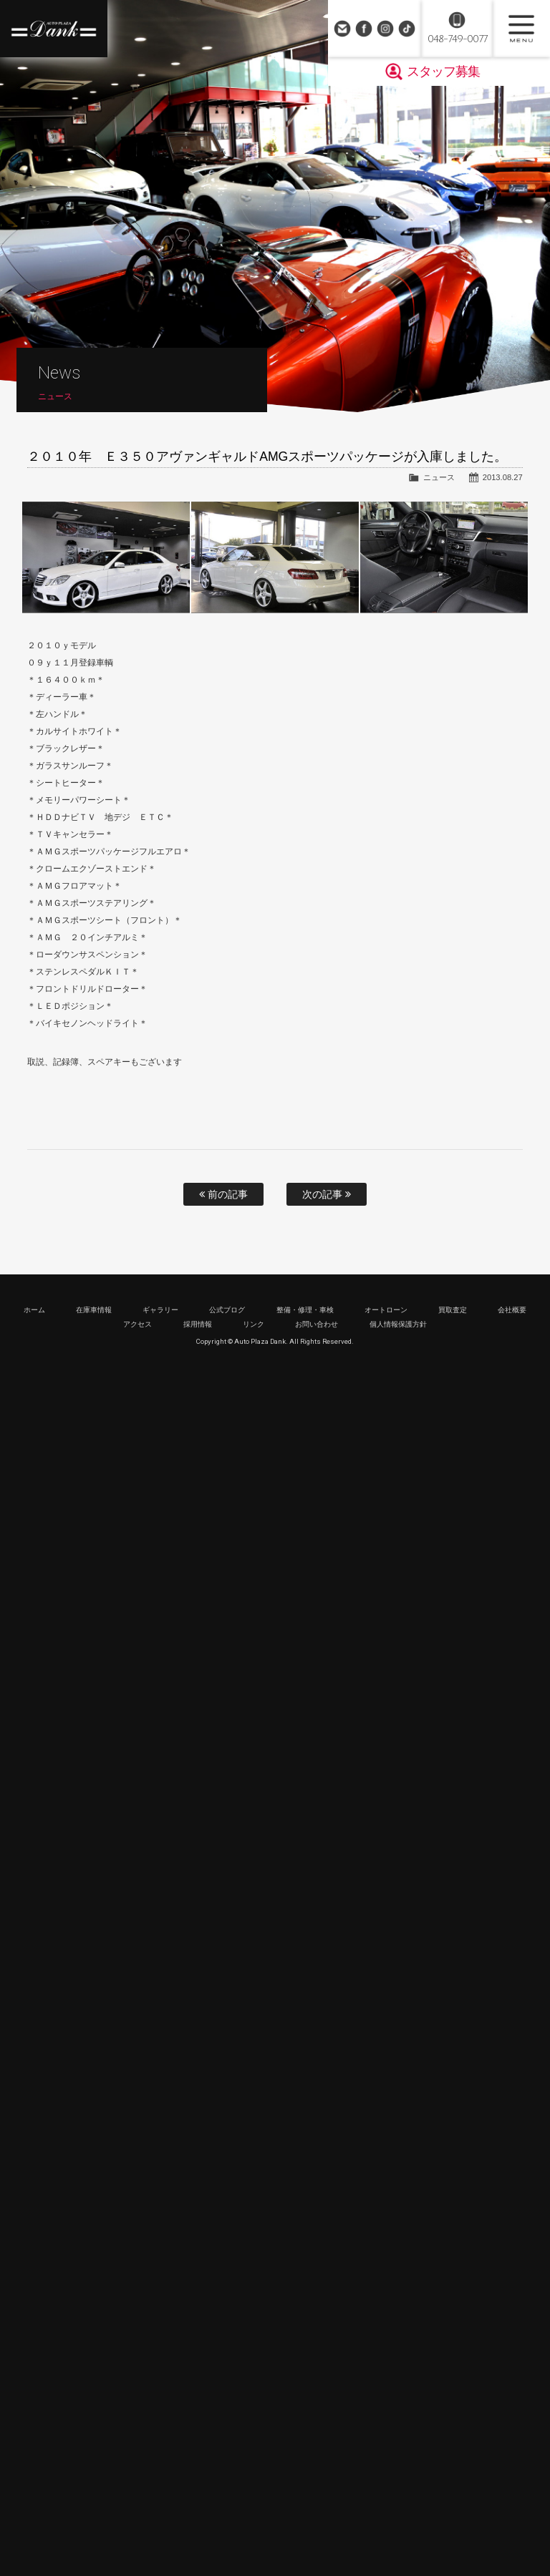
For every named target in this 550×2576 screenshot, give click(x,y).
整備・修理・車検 (305, 1310)
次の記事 (326, 1194)
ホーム (34, 1310)
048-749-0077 (457, 39)
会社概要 (512, 1310)
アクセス (137, 1324)
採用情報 (197, 1324)
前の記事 (223, 1194)
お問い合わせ (342, 28)
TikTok (407, 28)
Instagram (385, 28)
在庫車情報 (94, 1310)
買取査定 (452, 1310)
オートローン (386, 1310)
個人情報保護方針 (398, 1324)
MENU (521, 28)
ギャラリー (160, 1310)
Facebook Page (364, 28)
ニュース (439, 477)
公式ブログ (227, 1310)
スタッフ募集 (443, 71)
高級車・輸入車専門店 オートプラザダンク (53, 28)
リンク (253, 1324)
